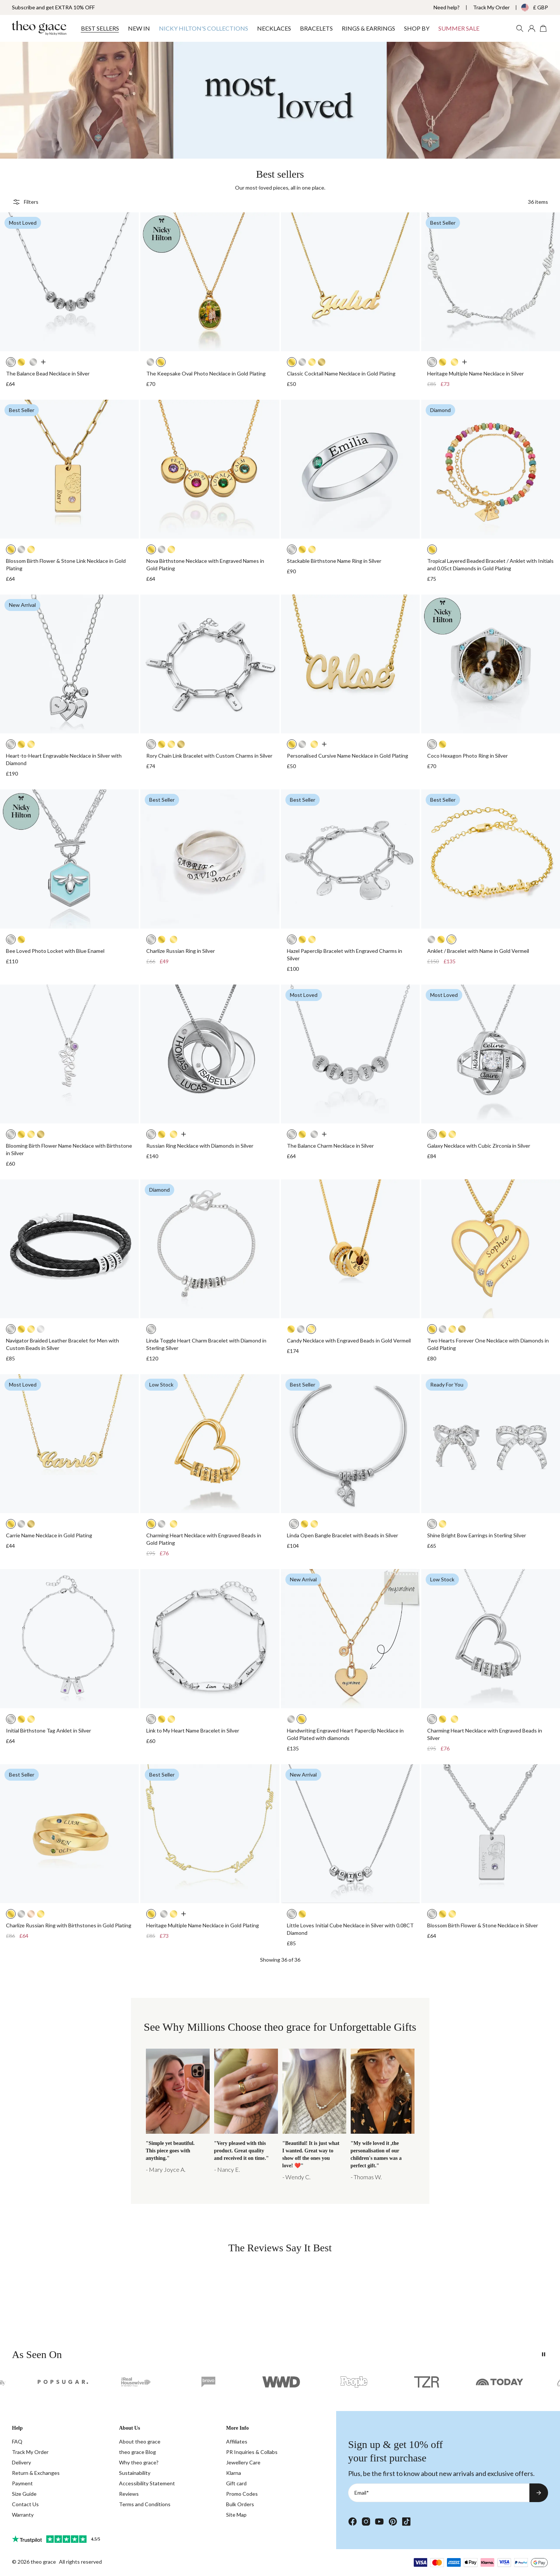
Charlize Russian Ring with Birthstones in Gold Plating (68, 1925)
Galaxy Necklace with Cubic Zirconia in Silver (478, 1145)
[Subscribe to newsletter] (538, 2492)
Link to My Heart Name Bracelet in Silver (192, 1730)
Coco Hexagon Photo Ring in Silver (467, 755)
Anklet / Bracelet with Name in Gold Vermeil (478, 951)
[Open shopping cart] (543, 28)
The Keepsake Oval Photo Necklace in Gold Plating (206, 373)
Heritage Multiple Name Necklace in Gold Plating (202, 1925)
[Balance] (314, 2115)
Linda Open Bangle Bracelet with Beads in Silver (342, 1535)
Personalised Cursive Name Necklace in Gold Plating (347, 755)
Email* (361, 2492)
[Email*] (438, 2493)
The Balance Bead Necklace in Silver (48, 373)
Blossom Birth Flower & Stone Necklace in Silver (482, 1925)
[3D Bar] (382, 2115)
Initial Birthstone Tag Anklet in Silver (48, 1730)
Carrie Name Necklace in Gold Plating (49, 1535)
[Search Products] (519, 28)
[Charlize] (246, 2115)
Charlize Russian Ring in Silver (180, 951)
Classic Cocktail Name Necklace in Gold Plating (341, 373)
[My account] (531, 28)
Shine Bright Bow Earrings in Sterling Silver (476, 1535)
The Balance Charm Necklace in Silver (330, 1145)
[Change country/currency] (529, 7)
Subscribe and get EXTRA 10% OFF (53, 7)
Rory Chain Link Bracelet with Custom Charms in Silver (209, 755)
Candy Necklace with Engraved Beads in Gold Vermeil (349, 1340)
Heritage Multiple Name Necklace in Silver (475, 373)
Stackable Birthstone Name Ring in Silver (334, 561)
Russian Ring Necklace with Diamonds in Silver (199, 1145)
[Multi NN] (178, 2115)
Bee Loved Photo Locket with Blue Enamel (55, 951)
